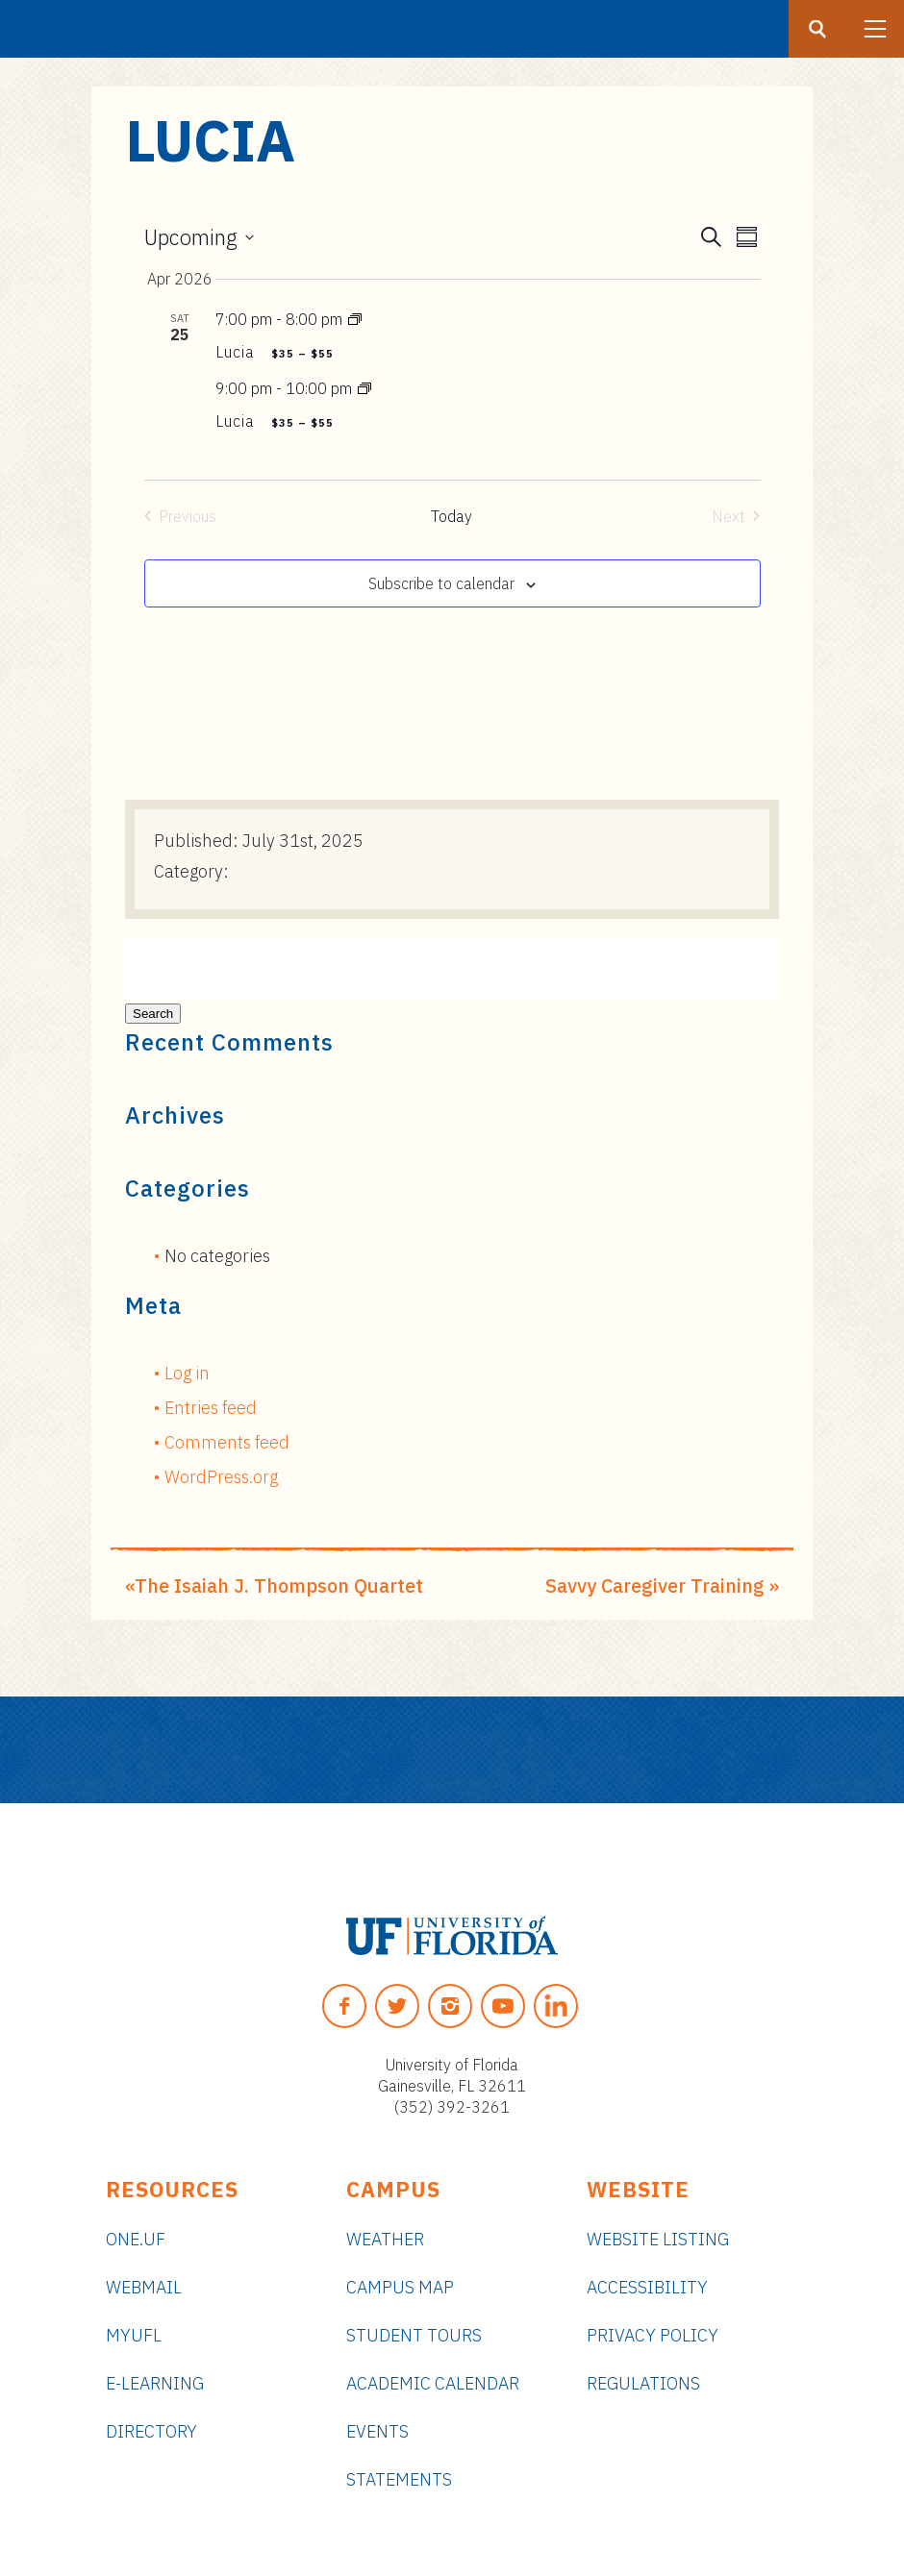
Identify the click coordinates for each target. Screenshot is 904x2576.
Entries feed (210, 1408)
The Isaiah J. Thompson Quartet (279, 1585)
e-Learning (155, 2383)
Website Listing (658, 2239)
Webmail (144, 2287)
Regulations (643, 2383)
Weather (385, 2239)
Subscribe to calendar (441, 583)
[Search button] (817, 29)
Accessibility (647, 2287)
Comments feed (226, 1442)
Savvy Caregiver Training (655, 1585)
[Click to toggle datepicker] (199, 237)
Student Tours (414, 2335)
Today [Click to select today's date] (451, 516)
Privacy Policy (652, 2335)
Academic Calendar (432, 2383)
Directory (151, 2431)
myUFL (134, 2335)
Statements (399, 2479)
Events (377, 2431)
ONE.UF (135, 2239)
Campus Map (400, 2287)
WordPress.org (221, 1477)
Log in (187, 1373)
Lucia (237, 351)
